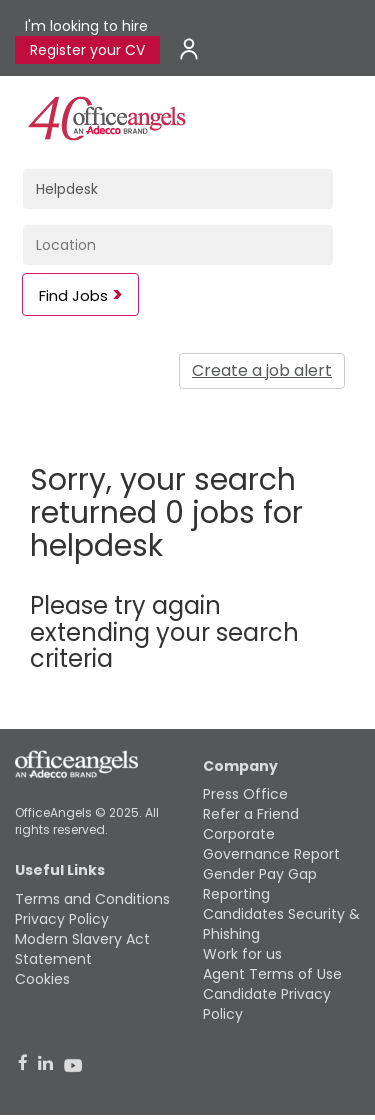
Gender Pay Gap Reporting (260, 884)
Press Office (245, 794)
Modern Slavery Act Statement (82, 949)
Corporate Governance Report (271, 844)
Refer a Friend (251, 814)
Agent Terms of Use (272, 974)
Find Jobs (73, 295)
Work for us (242, 954)
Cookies (42, 979)
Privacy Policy (62, 919)
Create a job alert (262, 370)
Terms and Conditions (92, 899)
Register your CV (87, 50)
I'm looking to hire (86, 26)
